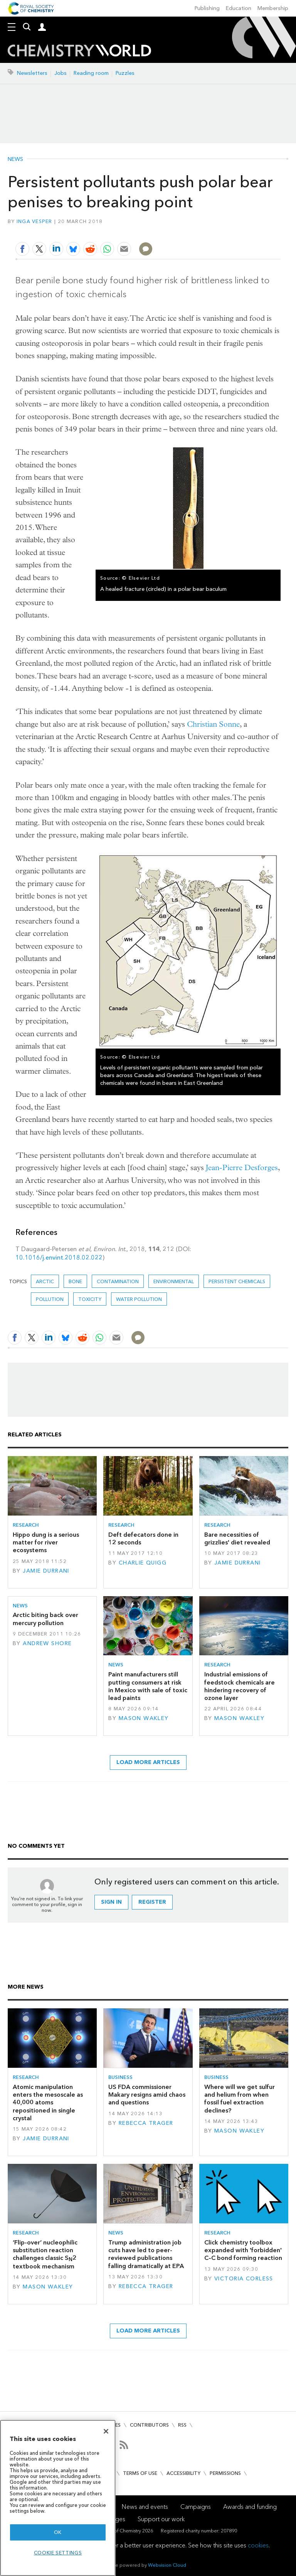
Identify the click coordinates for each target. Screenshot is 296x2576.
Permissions (225, 2473)
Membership (272, 8)
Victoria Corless (243, 2278)
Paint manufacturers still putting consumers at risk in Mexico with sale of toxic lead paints (147, 1686)
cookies (258, 2545)
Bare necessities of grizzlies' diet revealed (237, 1538)
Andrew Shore (47, 1643)
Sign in (111, 1902)
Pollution (50, 1299)
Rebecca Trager (146, 2123)
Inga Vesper (34, 221)
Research (26, 1525)
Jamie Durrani (46, 1571)
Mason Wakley (144, 1718)
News (15, 159)
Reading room (91, 73)
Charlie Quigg (143, 1562)
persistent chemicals (237, 1281)
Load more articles (148, 1762)
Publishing (207, 8)
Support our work (161, 2519)
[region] (58, 2498)
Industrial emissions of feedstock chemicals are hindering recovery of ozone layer (239, 1686)
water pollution (139, 1299)
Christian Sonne (213, 724)
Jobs (60, 73)
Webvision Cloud (167, 2565)
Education (238, 8)
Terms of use (140, 2473)
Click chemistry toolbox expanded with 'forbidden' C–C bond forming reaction (243, 2250)
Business (120, 2077)
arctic (45, 1281)
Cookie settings (58, 2553)
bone (75, 1281)
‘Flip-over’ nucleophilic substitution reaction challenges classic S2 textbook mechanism (45, 2254)
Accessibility (183, 2473)
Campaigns (195, 2506)
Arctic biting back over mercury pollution (45, 1618)
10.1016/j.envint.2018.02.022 (59, 1257)
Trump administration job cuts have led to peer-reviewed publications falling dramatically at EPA (146, 2254)
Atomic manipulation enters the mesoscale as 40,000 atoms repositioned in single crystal (48, 2102)
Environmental (173, 1281)
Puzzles (125, 73)
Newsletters (32, 73)
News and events (145, 2506)
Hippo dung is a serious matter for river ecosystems (46, 1542)
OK (58, 2532)
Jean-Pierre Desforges (242, 1167)
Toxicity (89, 1299)
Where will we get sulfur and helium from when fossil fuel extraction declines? (239, 2098)
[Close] (106, 2431)
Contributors (149, 2425)
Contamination (118, 1281)
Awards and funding (250, 2506)
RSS (182, 2425)
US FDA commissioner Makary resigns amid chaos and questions (146, 2094)
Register (152, 1902)
